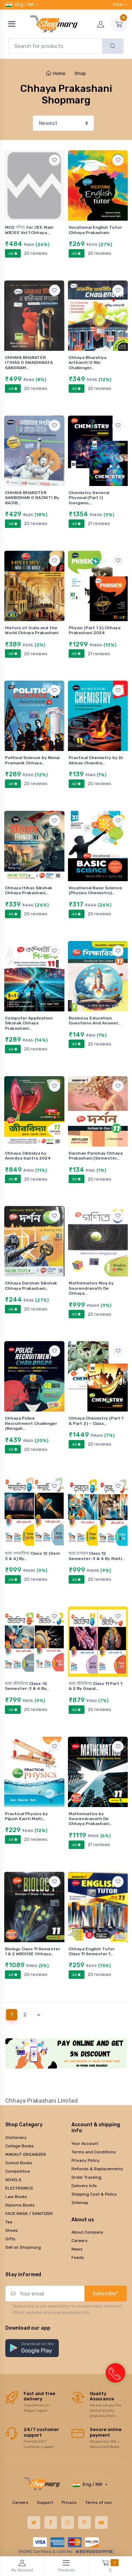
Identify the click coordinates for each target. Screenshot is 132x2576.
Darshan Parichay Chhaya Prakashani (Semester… (95, 1156)
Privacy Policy (85, 2160)
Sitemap (79, 2202)
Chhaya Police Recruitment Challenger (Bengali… (31, 1423)
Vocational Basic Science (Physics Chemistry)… (95, 890)
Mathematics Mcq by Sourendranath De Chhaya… (91, 1288)
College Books (19, 2145)
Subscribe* (106, 2293)
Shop (80, 73)
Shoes (11, 2230)
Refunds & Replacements (97, 2168)
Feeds (77, 2257)
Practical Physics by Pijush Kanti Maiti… (26, 1816)
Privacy (69, 2502)
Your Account (84, 2143)
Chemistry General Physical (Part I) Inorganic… (89, 497)
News (77, 2249)
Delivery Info (84, 2185)
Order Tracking (86, 2177)
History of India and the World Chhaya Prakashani (31, 630)
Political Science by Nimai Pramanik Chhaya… (32, 760)
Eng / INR (19, 4)
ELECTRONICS (19, 2188)
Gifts (10, 2238)
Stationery (16, 2137)
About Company (87, 2232)
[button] (32, 2348)
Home (55, 73)
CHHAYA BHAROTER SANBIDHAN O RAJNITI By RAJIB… (32, 497)
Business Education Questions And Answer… (95, 1020)
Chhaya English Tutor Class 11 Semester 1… (92, 1951)
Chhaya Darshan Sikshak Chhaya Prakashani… (31, 1285)
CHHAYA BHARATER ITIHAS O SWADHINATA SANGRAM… (29, 362)
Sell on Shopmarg (23, 2247)
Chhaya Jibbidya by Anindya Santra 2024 (28, 1156)
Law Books (16, 2196)
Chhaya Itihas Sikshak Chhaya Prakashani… (28, 890)
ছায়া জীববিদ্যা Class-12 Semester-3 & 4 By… (27, 1686)
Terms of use (98, 2502)
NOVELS (13, 2179)
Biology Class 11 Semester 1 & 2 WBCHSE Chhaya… (32, 1951)
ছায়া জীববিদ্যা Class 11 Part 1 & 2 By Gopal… (95, 1686)
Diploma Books (20, 2205)
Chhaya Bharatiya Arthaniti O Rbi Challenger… (87, 362)
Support (45, 2502)
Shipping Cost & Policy (94, 2194)
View (118, 4)
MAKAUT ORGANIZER (25, 2154)
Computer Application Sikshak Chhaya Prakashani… (29, 1023)
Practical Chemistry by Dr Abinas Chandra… (96, 760)
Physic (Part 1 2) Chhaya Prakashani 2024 (94, 630)
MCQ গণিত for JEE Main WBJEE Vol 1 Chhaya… (29, 230)
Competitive (17, 2171)
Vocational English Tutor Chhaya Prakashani (95, 230)
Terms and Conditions (93, 2151)
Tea (8, 2222)
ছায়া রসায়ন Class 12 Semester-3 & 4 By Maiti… (97, 1556)
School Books (18, 2162)
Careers (79, 2240)
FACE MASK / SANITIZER (29, 2213)
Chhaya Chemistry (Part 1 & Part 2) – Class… (96, 1421)
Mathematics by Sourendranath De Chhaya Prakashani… (90, 1818)
